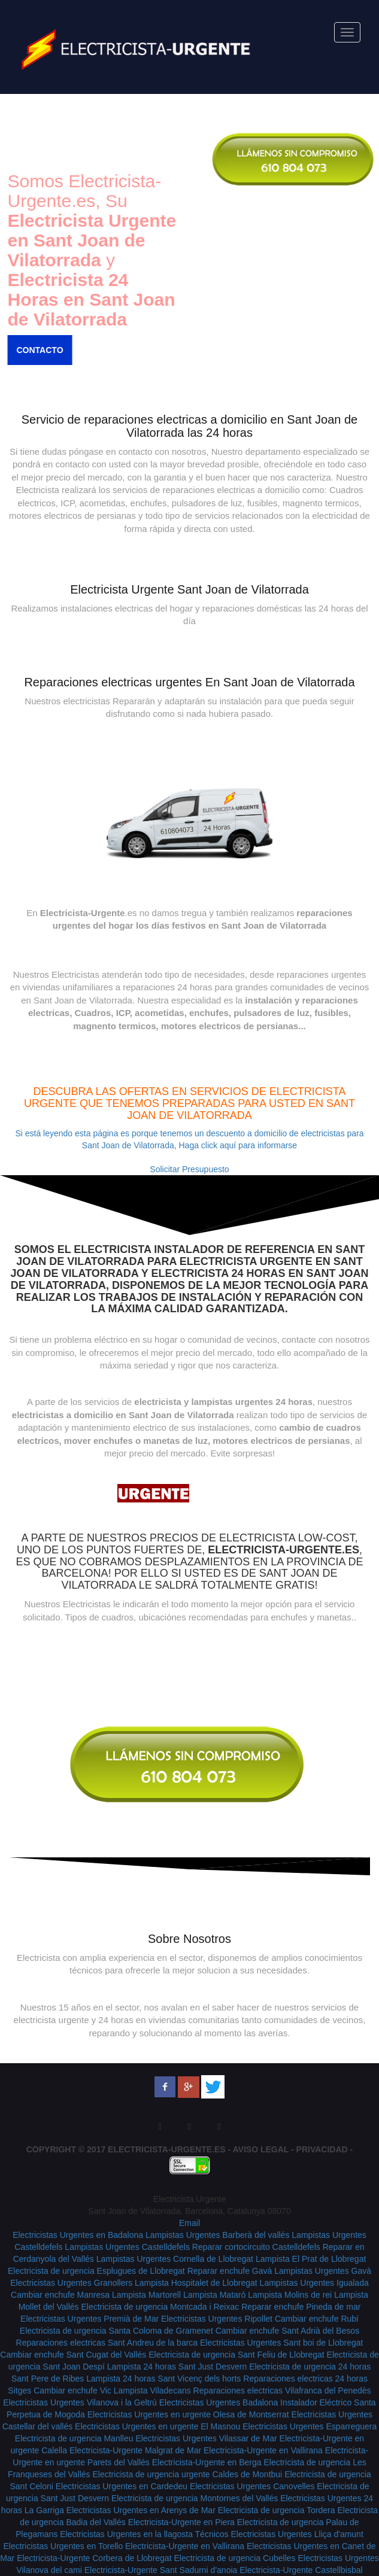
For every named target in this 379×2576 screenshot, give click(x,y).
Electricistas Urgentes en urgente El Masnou (157, 2426)
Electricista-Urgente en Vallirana (263, 2450)
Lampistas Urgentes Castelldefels (127, 2247)
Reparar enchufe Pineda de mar (300, 2307)
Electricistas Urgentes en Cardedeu (121, 2486)
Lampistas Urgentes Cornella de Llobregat (174, 2259)
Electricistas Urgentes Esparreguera (309, 2426)
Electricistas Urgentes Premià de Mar (89, 2318)
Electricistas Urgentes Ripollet (216, 2318)
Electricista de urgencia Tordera (276, 2510)
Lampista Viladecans (152, 2390)
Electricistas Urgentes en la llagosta (127, 2534)
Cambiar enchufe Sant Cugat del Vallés (73, 2354)
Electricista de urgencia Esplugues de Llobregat (96, 2271)
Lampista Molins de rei (290, 2295)
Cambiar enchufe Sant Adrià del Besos (287, 2330)
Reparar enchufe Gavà (229, 2271)
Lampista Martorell (146, 2295)
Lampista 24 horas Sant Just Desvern (177, 2366)
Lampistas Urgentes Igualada (314, 2283)
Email (189, 2223)
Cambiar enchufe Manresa (60, 2295)
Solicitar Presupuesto (189, 1169)
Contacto (33, 350)
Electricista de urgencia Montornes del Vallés (194, 2498)
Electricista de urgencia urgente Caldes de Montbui (187, 2474)
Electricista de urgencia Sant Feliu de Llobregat (236, 2354)
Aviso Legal (261, 2149)
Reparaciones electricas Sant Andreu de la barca (107, 2342)
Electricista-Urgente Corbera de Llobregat (94, 2558)
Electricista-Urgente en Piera (181, 2522)
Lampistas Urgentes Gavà (322, 2271)
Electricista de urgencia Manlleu (74, 2438)
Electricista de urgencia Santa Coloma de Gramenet (116, 2330)
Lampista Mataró (214, 2295)
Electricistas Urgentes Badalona (218, 2402)
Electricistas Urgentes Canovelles (252, 2486)
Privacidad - (324, 2149)
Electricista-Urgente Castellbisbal (300, 2570)
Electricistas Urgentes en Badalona (78, 2235)
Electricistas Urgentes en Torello (63, 2546)
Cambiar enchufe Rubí (317, 2318)
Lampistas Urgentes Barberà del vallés (217, 2235)
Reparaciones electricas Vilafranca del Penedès (282, 2390)
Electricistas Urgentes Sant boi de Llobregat (281, 2342)
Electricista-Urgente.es (167, 2149)
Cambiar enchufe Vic (72, 2390)
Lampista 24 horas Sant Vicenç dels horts (163, 2378)
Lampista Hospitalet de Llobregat (196, 2283)
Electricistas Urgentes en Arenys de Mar (141, 2510)
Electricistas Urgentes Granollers (71, 2283)
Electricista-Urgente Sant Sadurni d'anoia (161, 2570)
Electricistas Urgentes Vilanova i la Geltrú (80, 2402)
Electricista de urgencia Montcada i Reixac (160, 2307)
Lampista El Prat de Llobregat (311, 2259)
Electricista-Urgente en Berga (207, 2462)
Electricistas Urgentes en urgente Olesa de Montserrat (188, 2414)
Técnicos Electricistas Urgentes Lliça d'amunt (279, 2534)
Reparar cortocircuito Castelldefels (256, 2247)
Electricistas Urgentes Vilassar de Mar (206, 2438)
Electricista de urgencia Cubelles (234, 2558)
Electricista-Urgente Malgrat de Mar (135, 2450)
